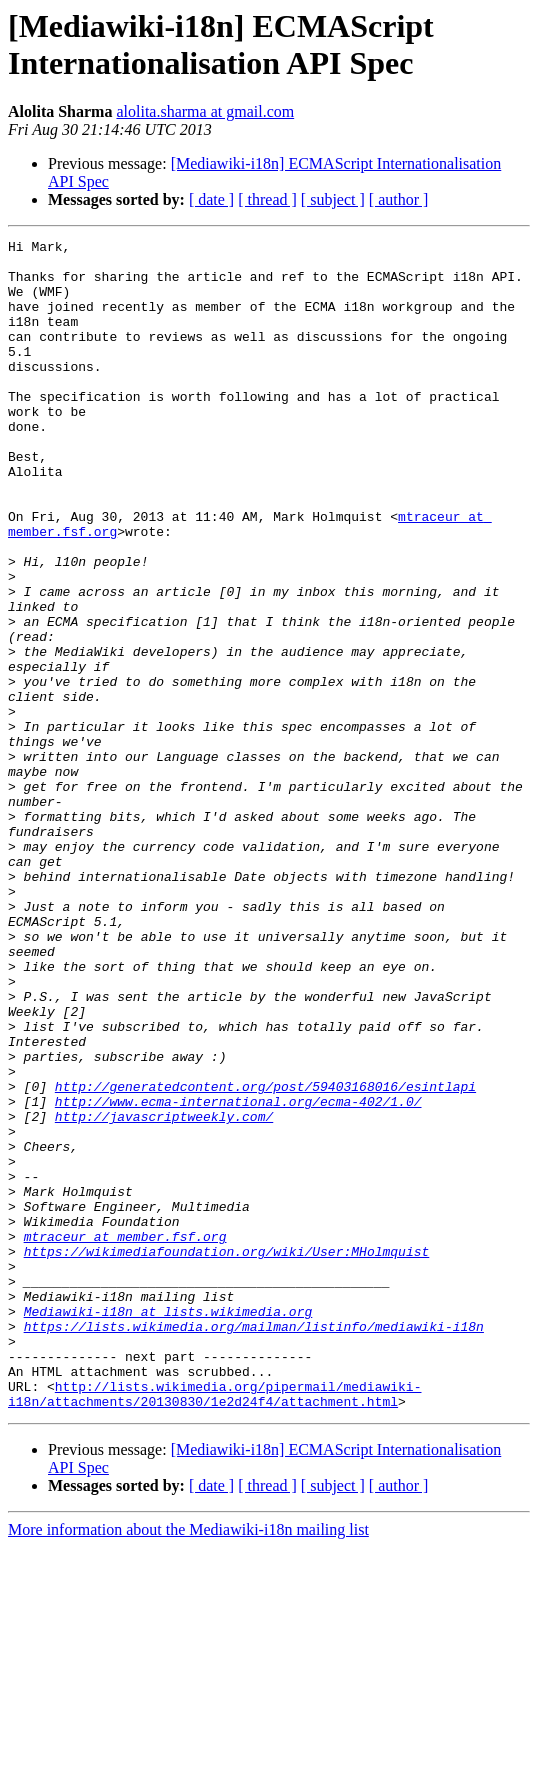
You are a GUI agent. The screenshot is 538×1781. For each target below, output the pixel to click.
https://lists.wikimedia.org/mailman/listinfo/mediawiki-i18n (254, 1545)
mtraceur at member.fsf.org (125, 1437)
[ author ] (399, 199)
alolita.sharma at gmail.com (205, 111)
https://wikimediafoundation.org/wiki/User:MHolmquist (227, 1455)
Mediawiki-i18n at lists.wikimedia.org (168, 1527)
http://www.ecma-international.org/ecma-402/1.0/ (238, 1275)
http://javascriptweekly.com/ (164, 1293)
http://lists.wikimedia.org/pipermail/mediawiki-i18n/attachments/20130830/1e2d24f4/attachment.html (214, 1626)
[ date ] (211, 199)
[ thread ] (267, 199)
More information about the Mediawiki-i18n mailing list (188, 1763)
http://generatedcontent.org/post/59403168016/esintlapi (265, 1257)
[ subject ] (333, 199)
